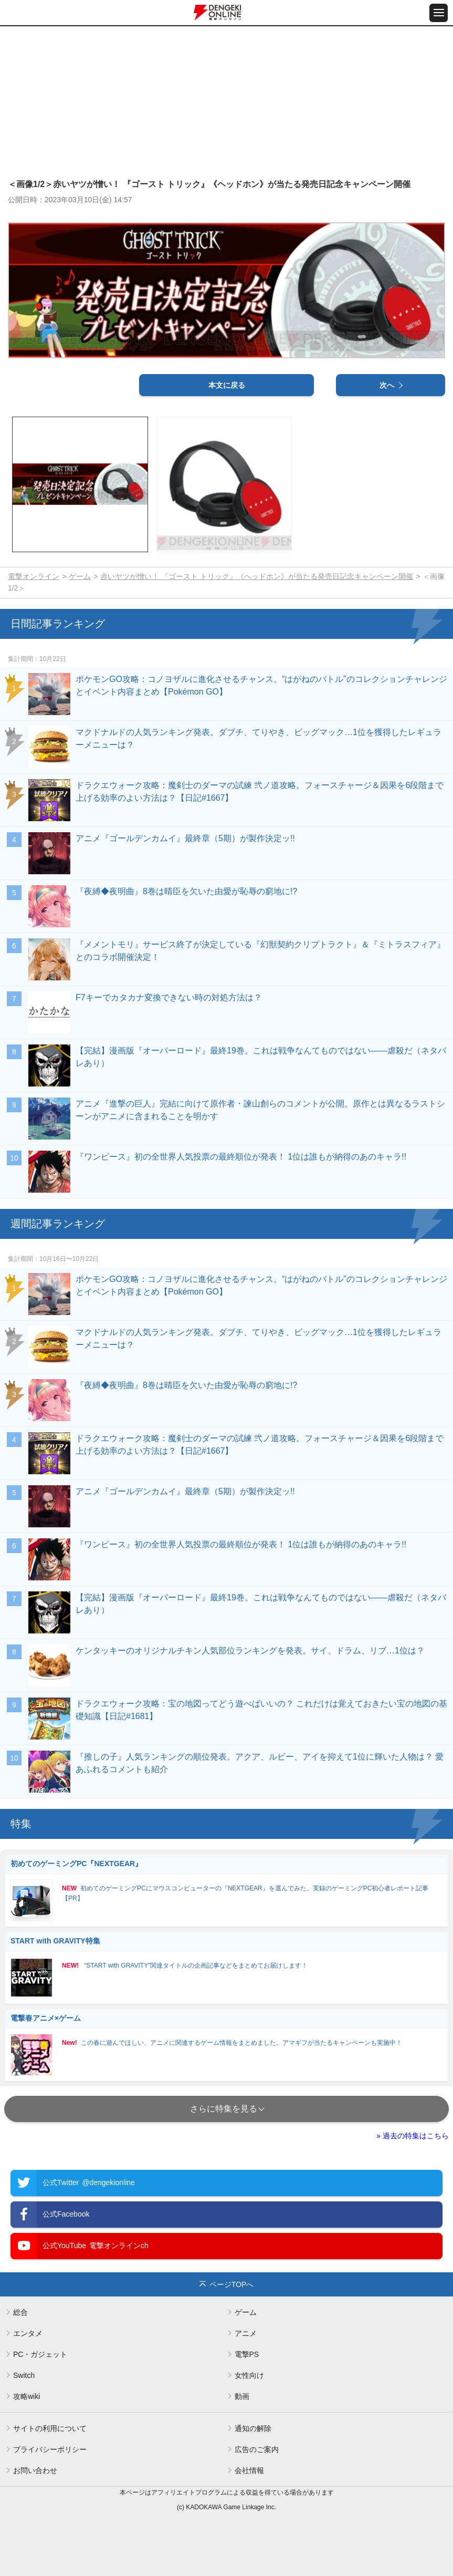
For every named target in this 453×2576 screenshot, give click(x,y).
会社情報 (249, 2470)
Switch (24, 2375)
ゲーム (80, 576)
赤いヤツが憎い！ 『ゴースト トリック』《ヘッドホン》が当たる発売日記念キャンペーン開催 (256, 576)
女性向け (249, 2375)
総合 (20, 2312)
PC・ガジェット (40, 2354)
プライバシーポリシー (50, 2449)
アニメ (246, 2333)
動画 (242, 2396)
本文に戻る (226, 385)
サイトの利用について (50, 2428)
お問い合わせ (35, 2470)
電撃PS (247, 2354)
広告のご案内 (257, 2449)
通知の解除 (253, 2428)
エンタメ (28, 2333)
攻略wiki (26, 2396)
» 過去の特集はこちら (412, 2136)
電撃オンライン (33, 576)
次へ (387, 385)
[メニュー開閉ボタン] (438, 13)
